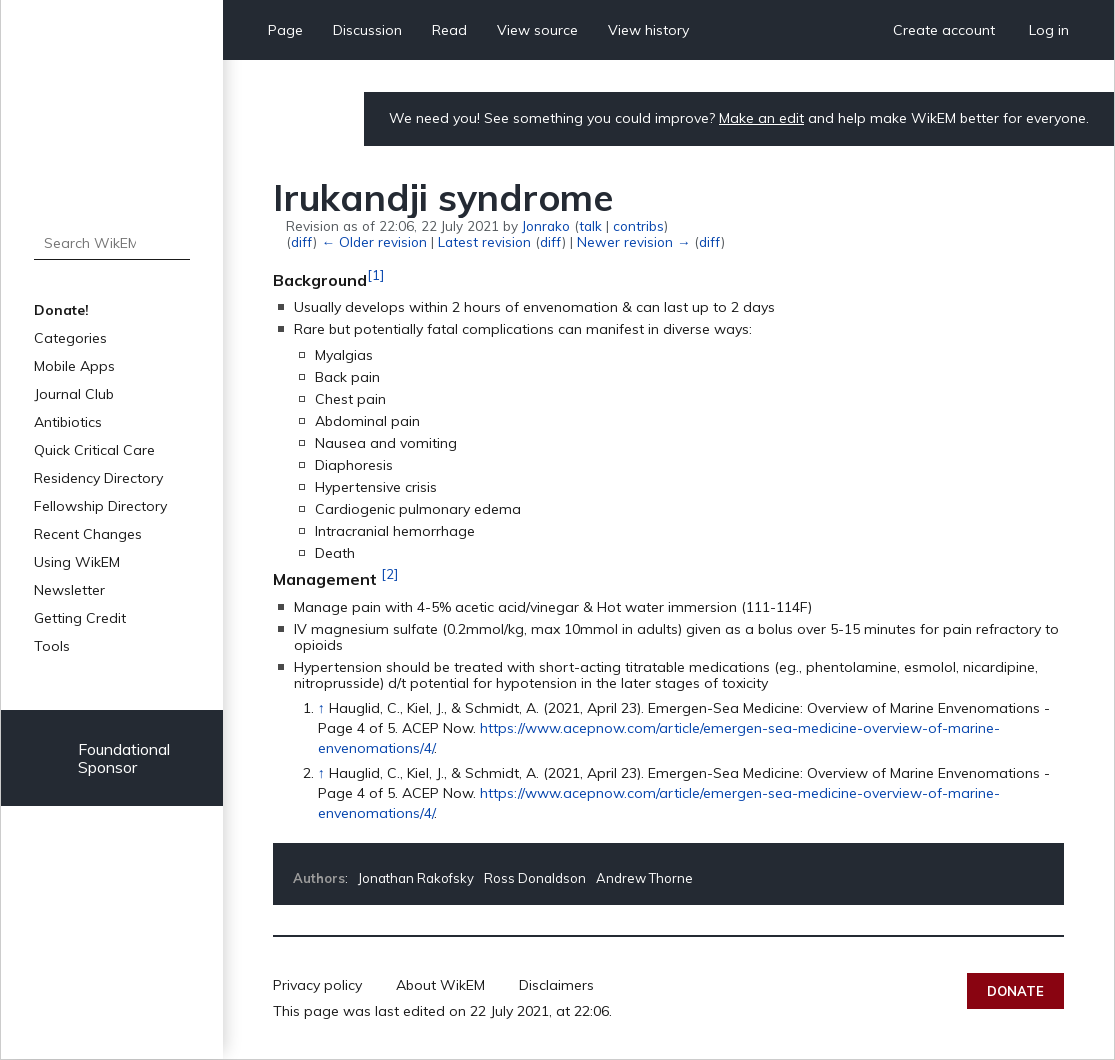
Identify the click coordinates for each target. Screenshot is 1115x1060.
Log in (1049, 30)
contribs (638, 225)
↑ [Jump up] (321, 708)
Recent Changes (88, 534)
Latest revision (484, 241)
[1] (375, 275)
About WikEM (440, 985)
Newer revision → (633, 241)
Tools (52, 646)
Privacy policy (317, 985)
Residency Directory (98, 478)
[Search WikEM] (111, 243)
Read (449, 30)
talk (590, 225)
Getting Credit (80, 618)
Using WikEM (77, 562)
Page (285, 30)
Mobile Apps (74, 366)
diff (302, 241)
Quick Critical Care (94, 450)
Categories (70, 338)
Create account (944, 30)
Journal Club (74, 394)
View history (648, 30)
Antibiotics (68, 422)
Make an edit (761, 118)
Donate (1015, 991)
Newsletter (69, 590)
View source (537, 30)
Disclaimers (556, 985)
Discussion (367, 30)
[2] (389, 574)
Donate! (61, 310)
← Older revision (373, 241)
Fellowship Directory (100, 506)
